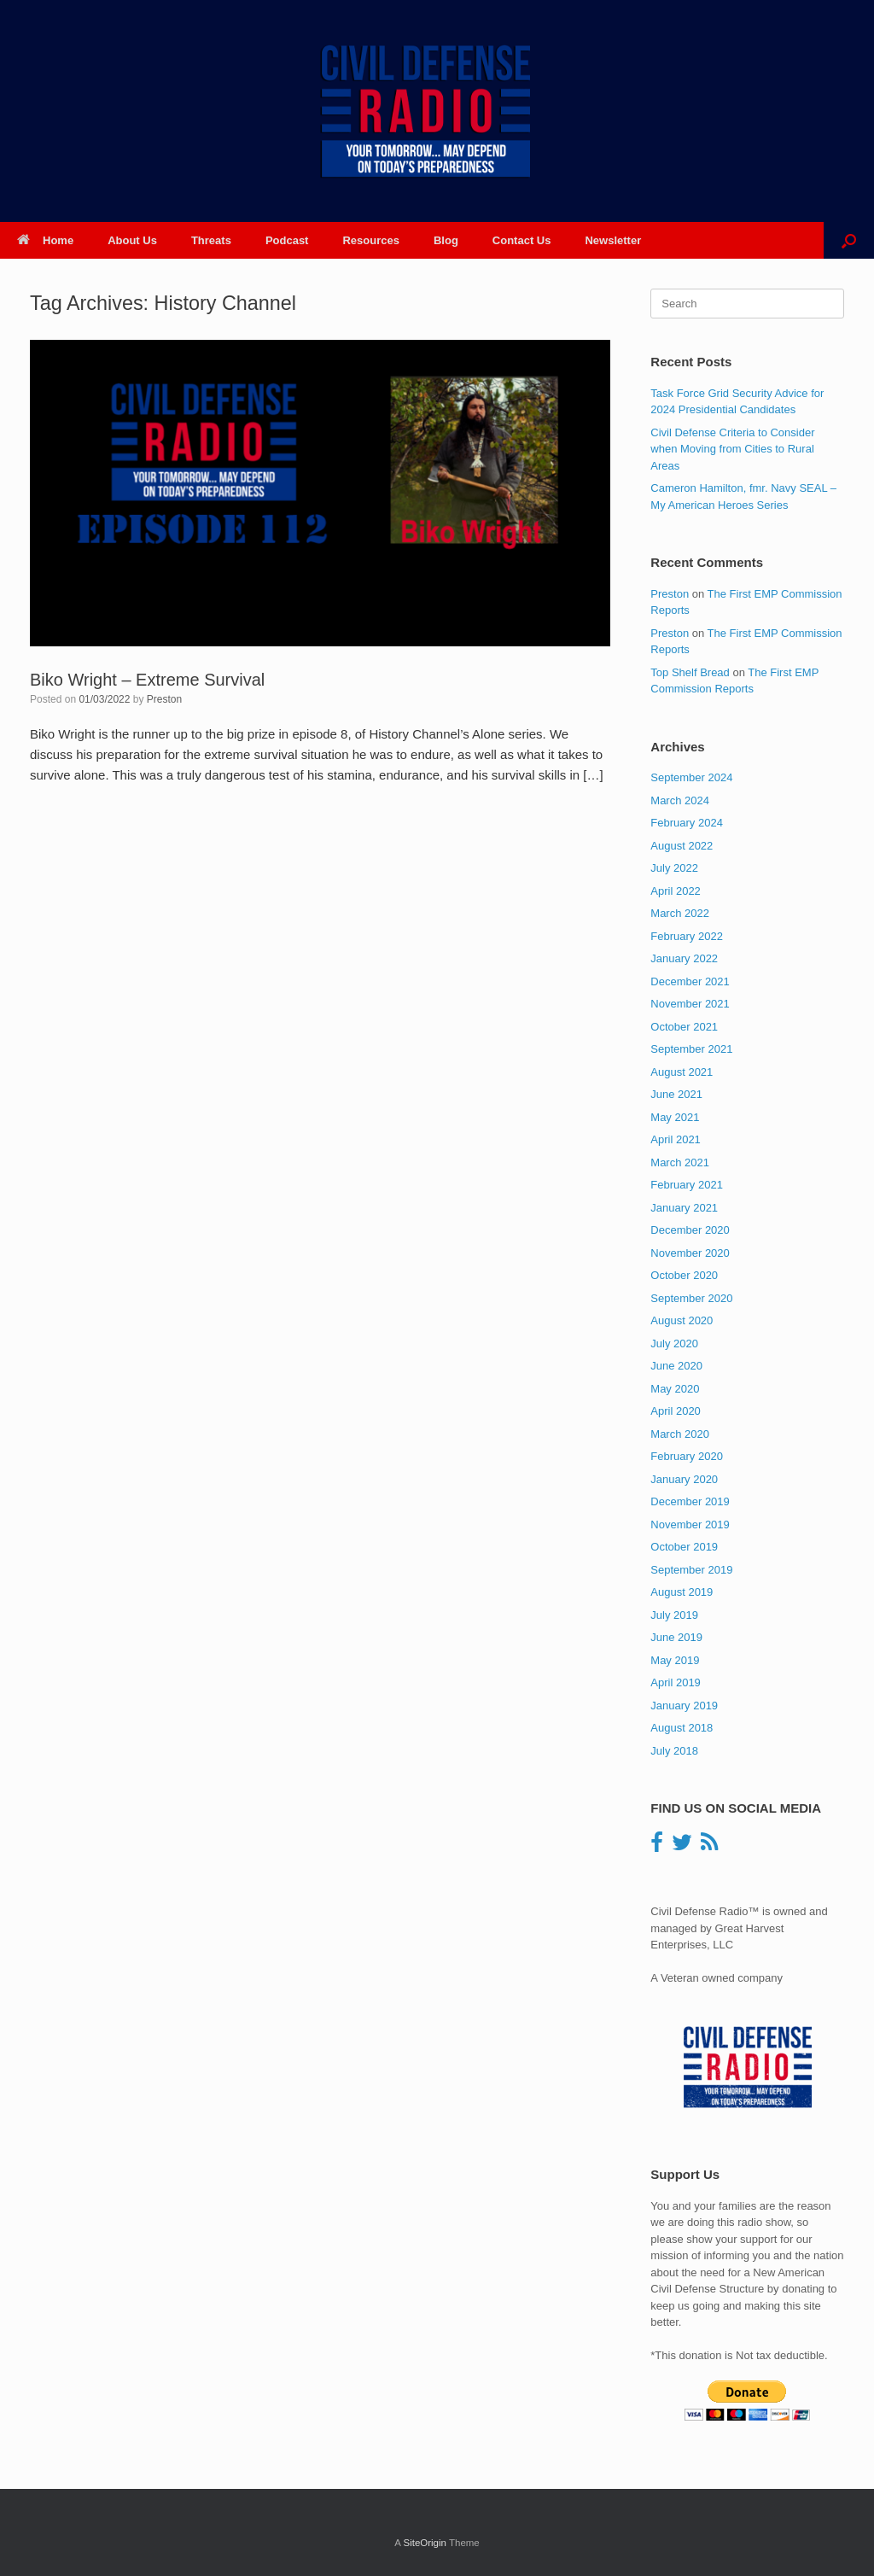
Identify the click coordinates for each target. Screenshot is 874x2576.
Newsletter (613, 240)
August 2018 (681, 1727)
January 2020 (684, 1479)
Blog (446, 240)
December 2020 (690, 1230)
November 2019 (690, 1524)
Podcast (287, 240)
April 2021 (675, 1139)
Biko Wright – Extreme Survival (147, 679)
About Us (132, 240)
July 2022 (674, 868)
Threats (211, 240)
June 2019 (676, 1637)
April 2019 (675, 1682)
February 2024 (686, 822)
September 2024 (691, 777)
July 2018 (674, 1750)
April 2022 (675, 891)
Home (45, 240)
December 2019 (690, 1501)
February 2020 (686, 1456)
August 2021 (681, 1072)
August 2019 (681, 1592)
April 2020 (675, 1411)
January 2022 (684, 958)
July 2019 (674, 1615)
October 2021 (684, 1026)
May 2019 (674, 1660)
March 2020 (679, 1434)
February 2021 (686, 1184)
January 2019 (684, 1705)
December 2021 (690, 981)
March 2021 (679, 1162)
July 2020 (674, 1343)
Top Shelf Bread (690, 672)
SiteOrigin (424, 2543)
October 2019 (684, 1546)
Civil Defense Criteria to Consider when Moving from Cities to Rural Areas (732, 449)
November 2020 (690, 1253)
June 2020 (676, 1365)
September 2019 (691, 1569)
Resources (370, 240)
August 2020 (681, 1320)
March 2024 (679, 800)
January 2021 (684, 1207)
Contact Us (521, 240)
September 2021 (691, 1049)
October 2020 (684, 1275)
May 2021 (674, 1117)
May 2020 (674, 1388)
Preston (164, 699)
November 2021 (690, 1003)
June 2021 (676, 1094)
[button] (849, 240)
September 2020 (691, 1298)
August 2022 (681, 845)
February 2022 (686, 936)
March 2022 (679, 913)
